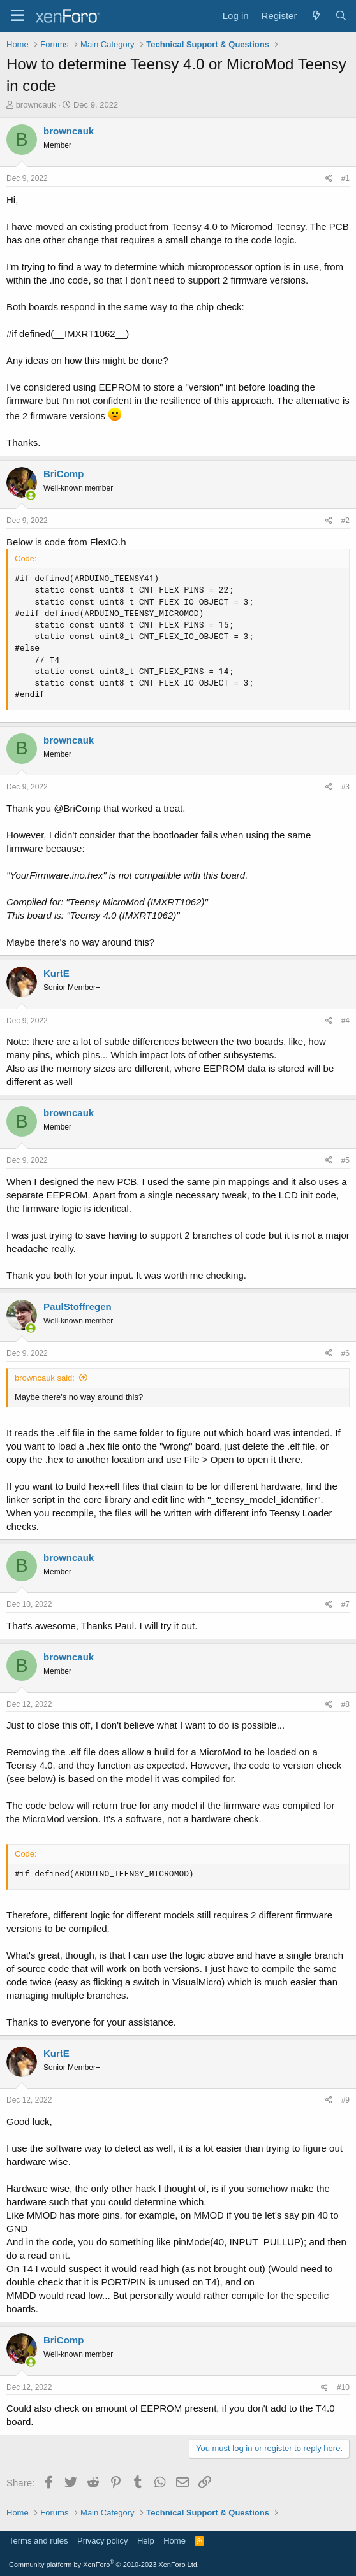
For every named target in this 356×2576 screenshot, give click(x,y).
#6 (345, 1353)
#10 (343, 2387)
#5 (345, 1160)
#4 (345, 1020)
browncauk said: (45, 1378)
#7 (345, 1604)
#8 (345, 1704)
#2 (345, 520)
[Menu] (18, 16)
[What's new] (315, 15)
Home (174, 2540)
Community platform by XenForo (104, 2564)
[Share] (329, 178)
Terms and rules (38, 2540)
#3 (345, 786)
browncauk (36, 105)
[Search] (341, 15)
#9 (345, 2100)
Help (145, 2540)
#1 (345, 178)
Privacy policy (102, 2540)
